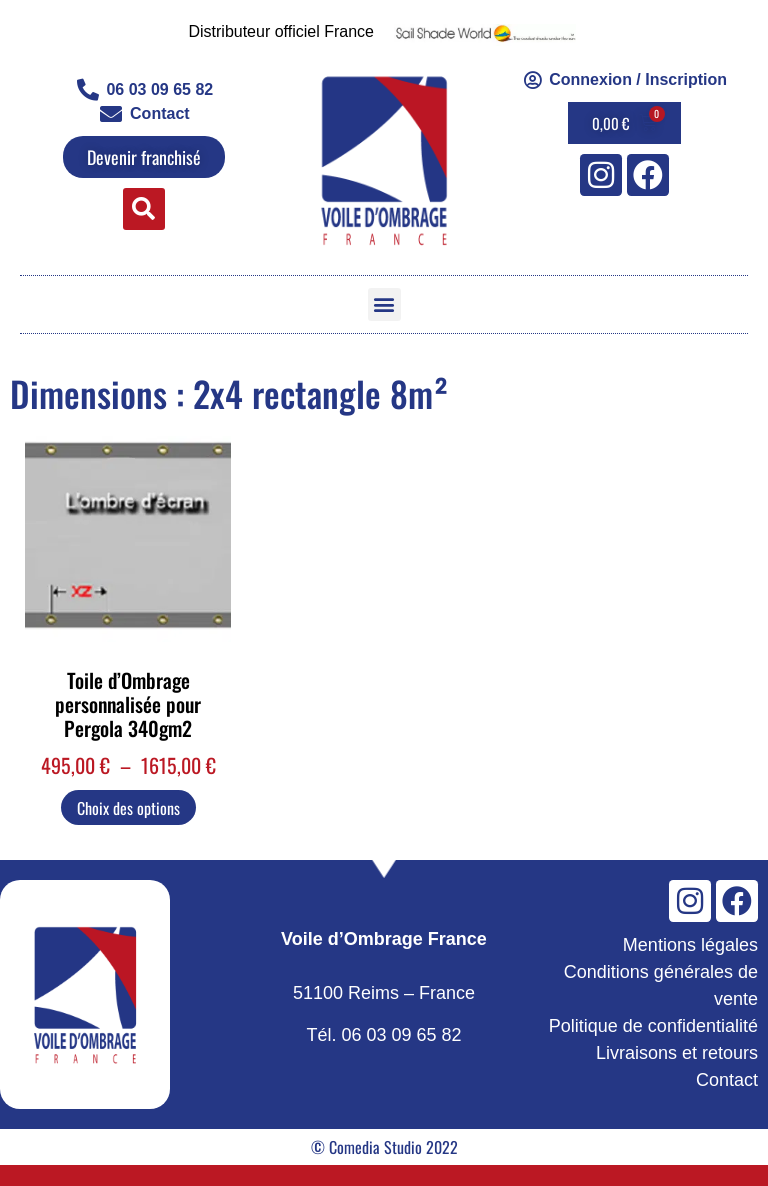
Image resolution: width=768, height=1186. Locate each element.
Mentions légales (690, 945)
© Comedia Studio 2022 (384, 1147)
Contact (727, 1080)
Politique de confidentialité (653, 1026)
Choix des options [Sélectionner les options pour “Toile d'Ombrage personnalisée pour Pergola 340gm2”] (128, 808)
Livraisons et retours (677, 1053)
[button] (144, 209)
